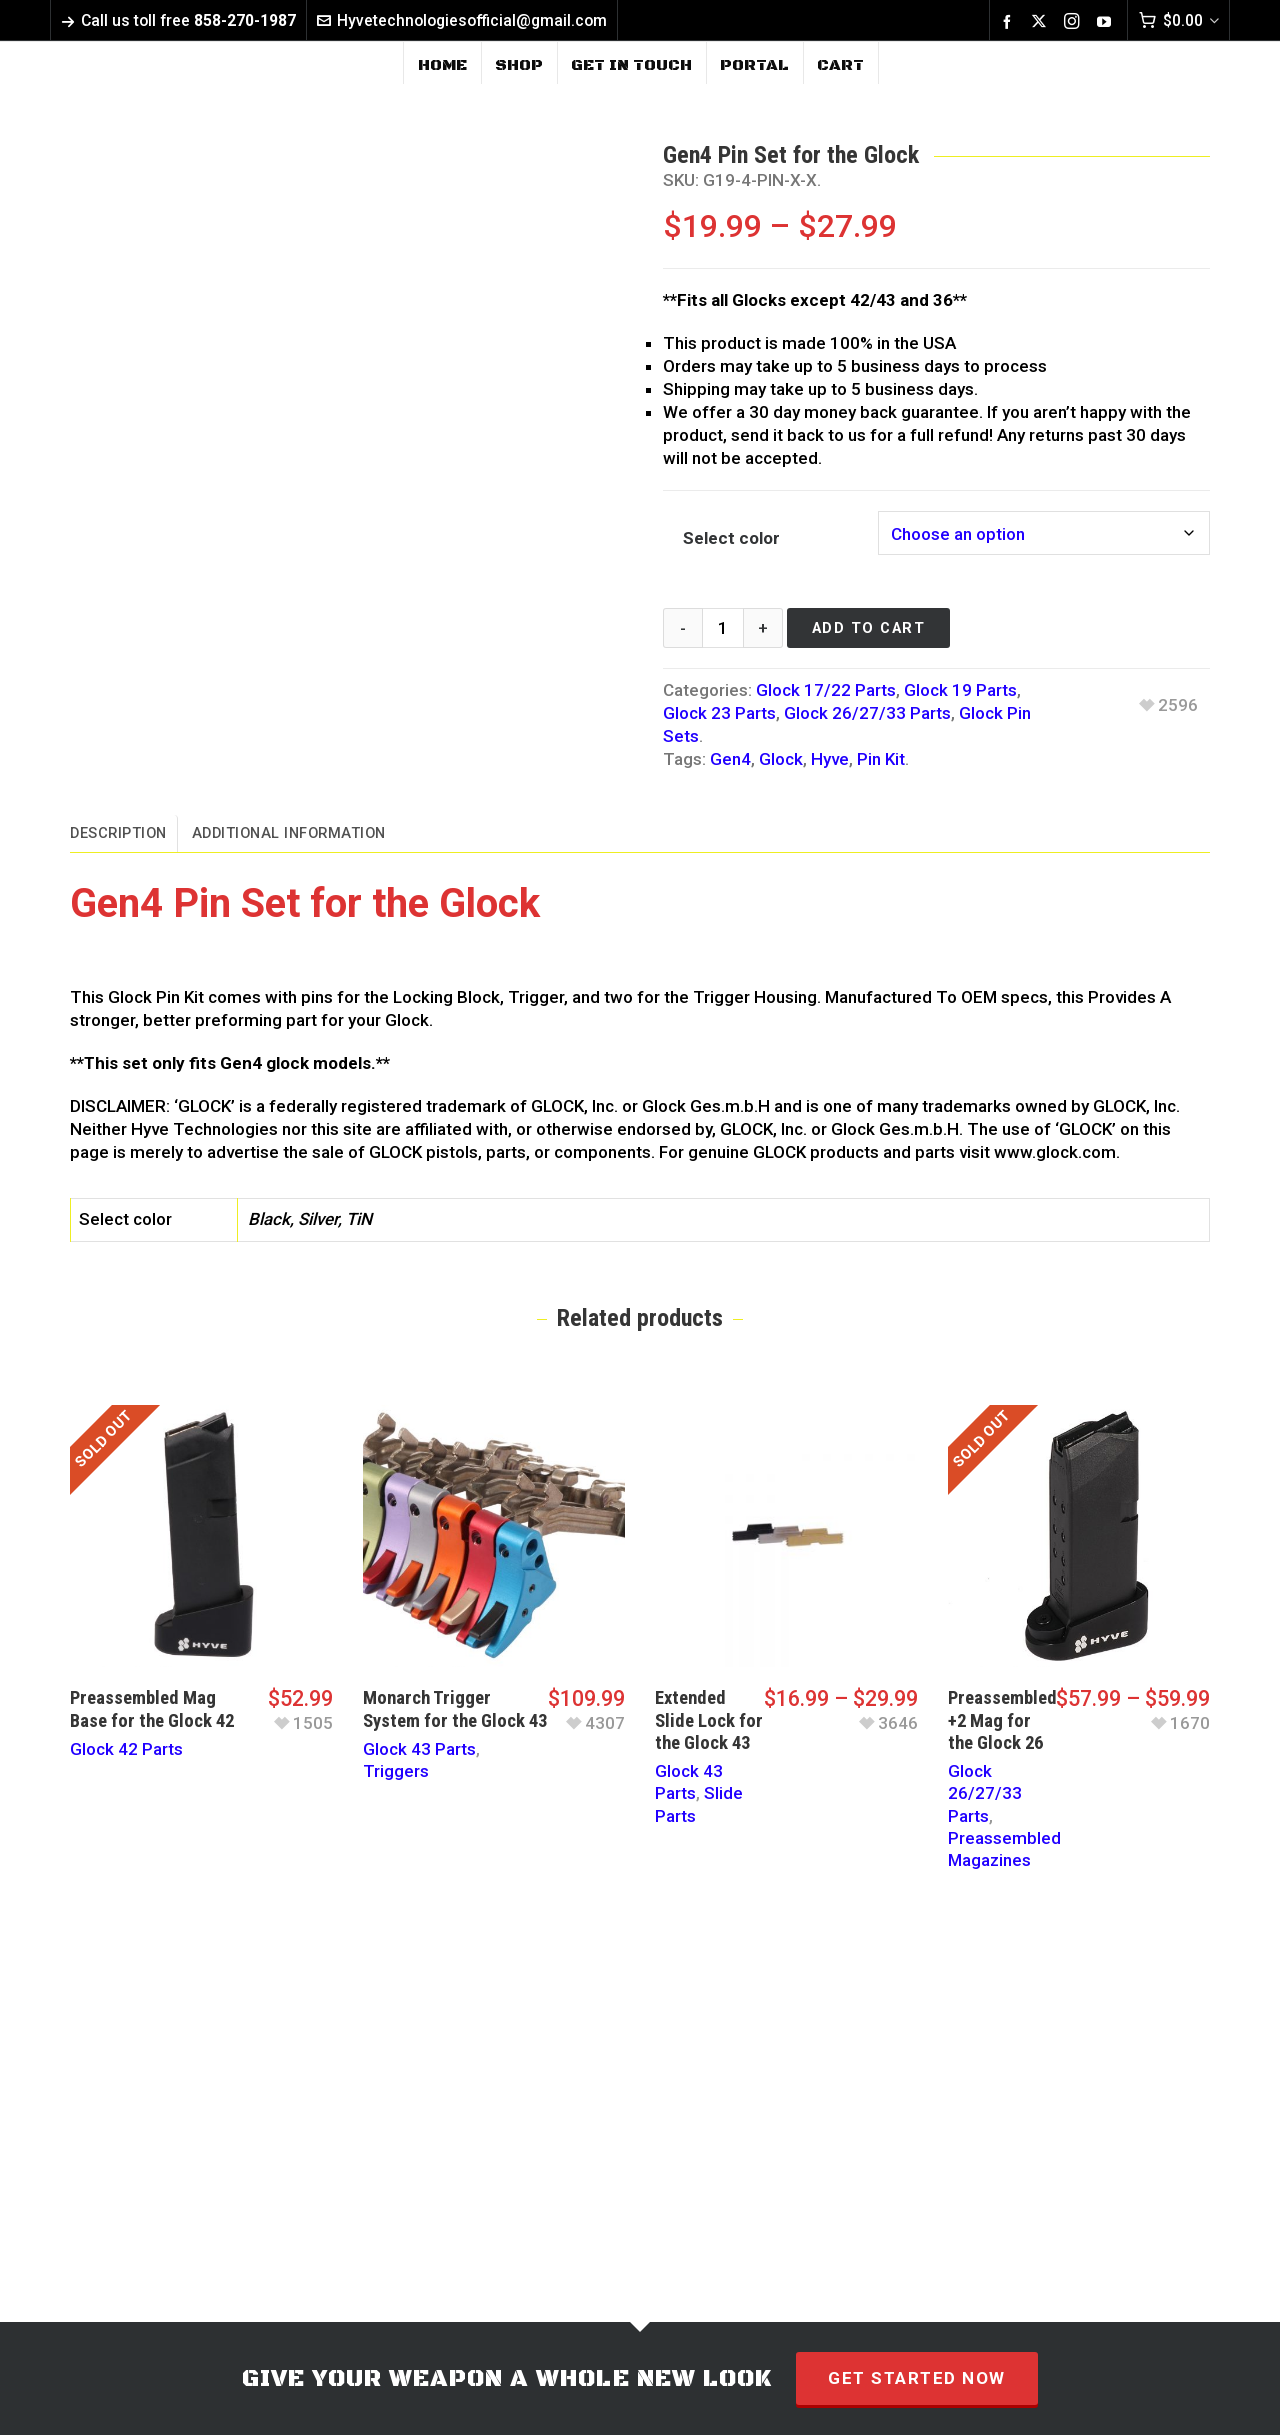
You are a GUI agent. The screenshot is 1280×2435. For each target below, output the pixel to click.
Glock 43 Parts (419, 1749)
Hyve (830, 759)
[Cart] (1178, 20)
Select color (731, 538)
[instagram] (1075, 21)
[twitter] (1042, 21)
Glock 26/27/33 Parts (867, 713)
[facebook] (1010, 21)
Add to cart (869, 628)
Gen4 (730, 759)
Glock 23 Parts (719, 713)
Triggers (396, 1771)
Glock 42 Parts (126, 1749)
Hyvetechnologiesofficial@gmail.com (462, 20)
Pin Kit (881, 759)
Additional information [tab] (289, 833)
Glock (781, 759)
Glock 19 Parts (960, 690)
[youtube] (1107, 21)
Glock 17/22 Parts (826, 690)
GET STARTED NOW (917, 2378)
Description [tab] (118, 833)
